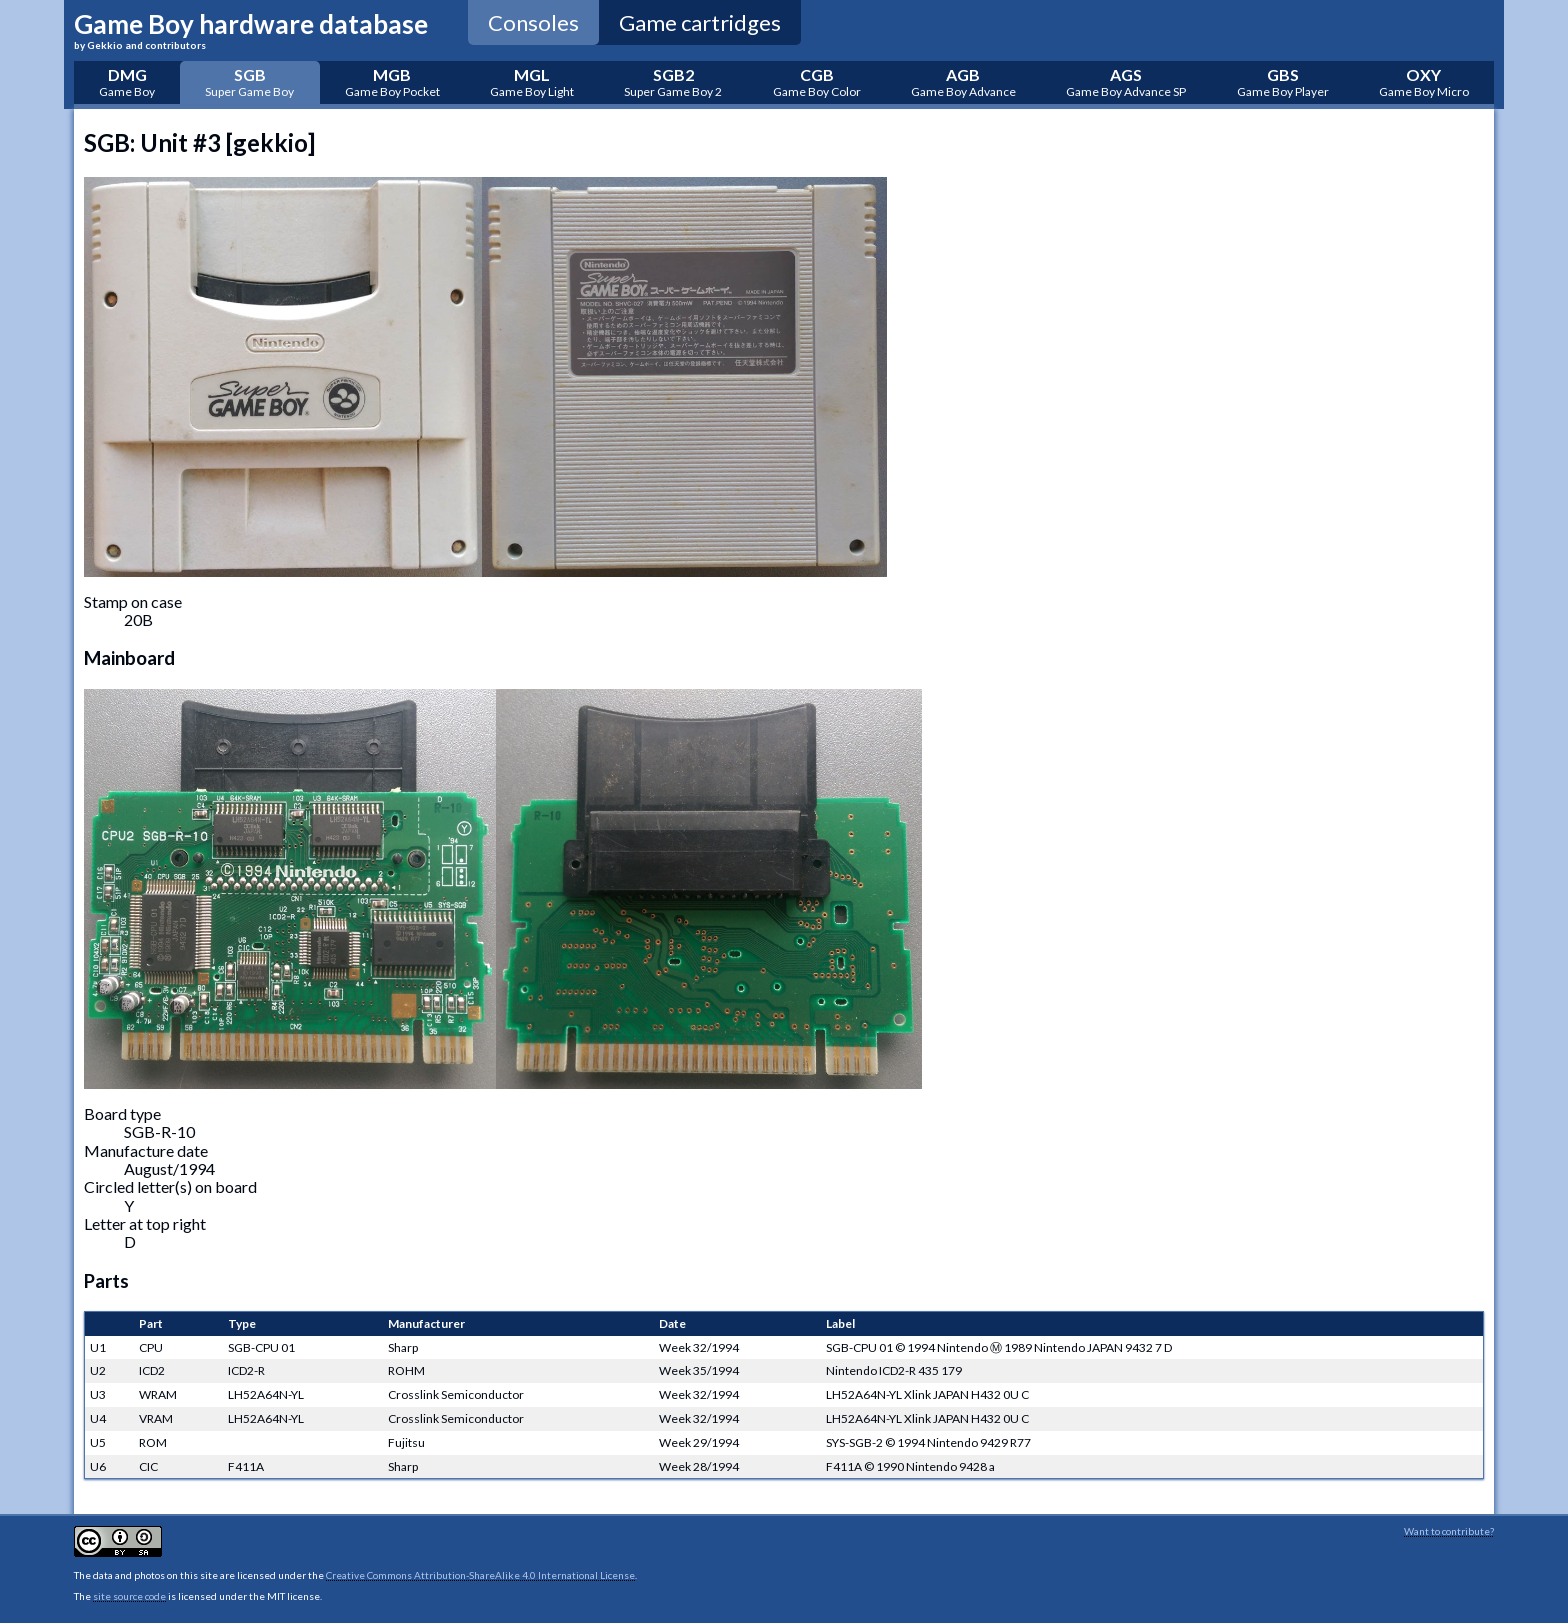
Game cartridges (700, 22)
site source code (129, 1596)
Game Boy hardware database (251, 29)
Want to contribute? (1449, 1531)
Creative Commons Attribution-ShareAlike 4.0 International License (480, 1575)
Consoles (533, 22)
